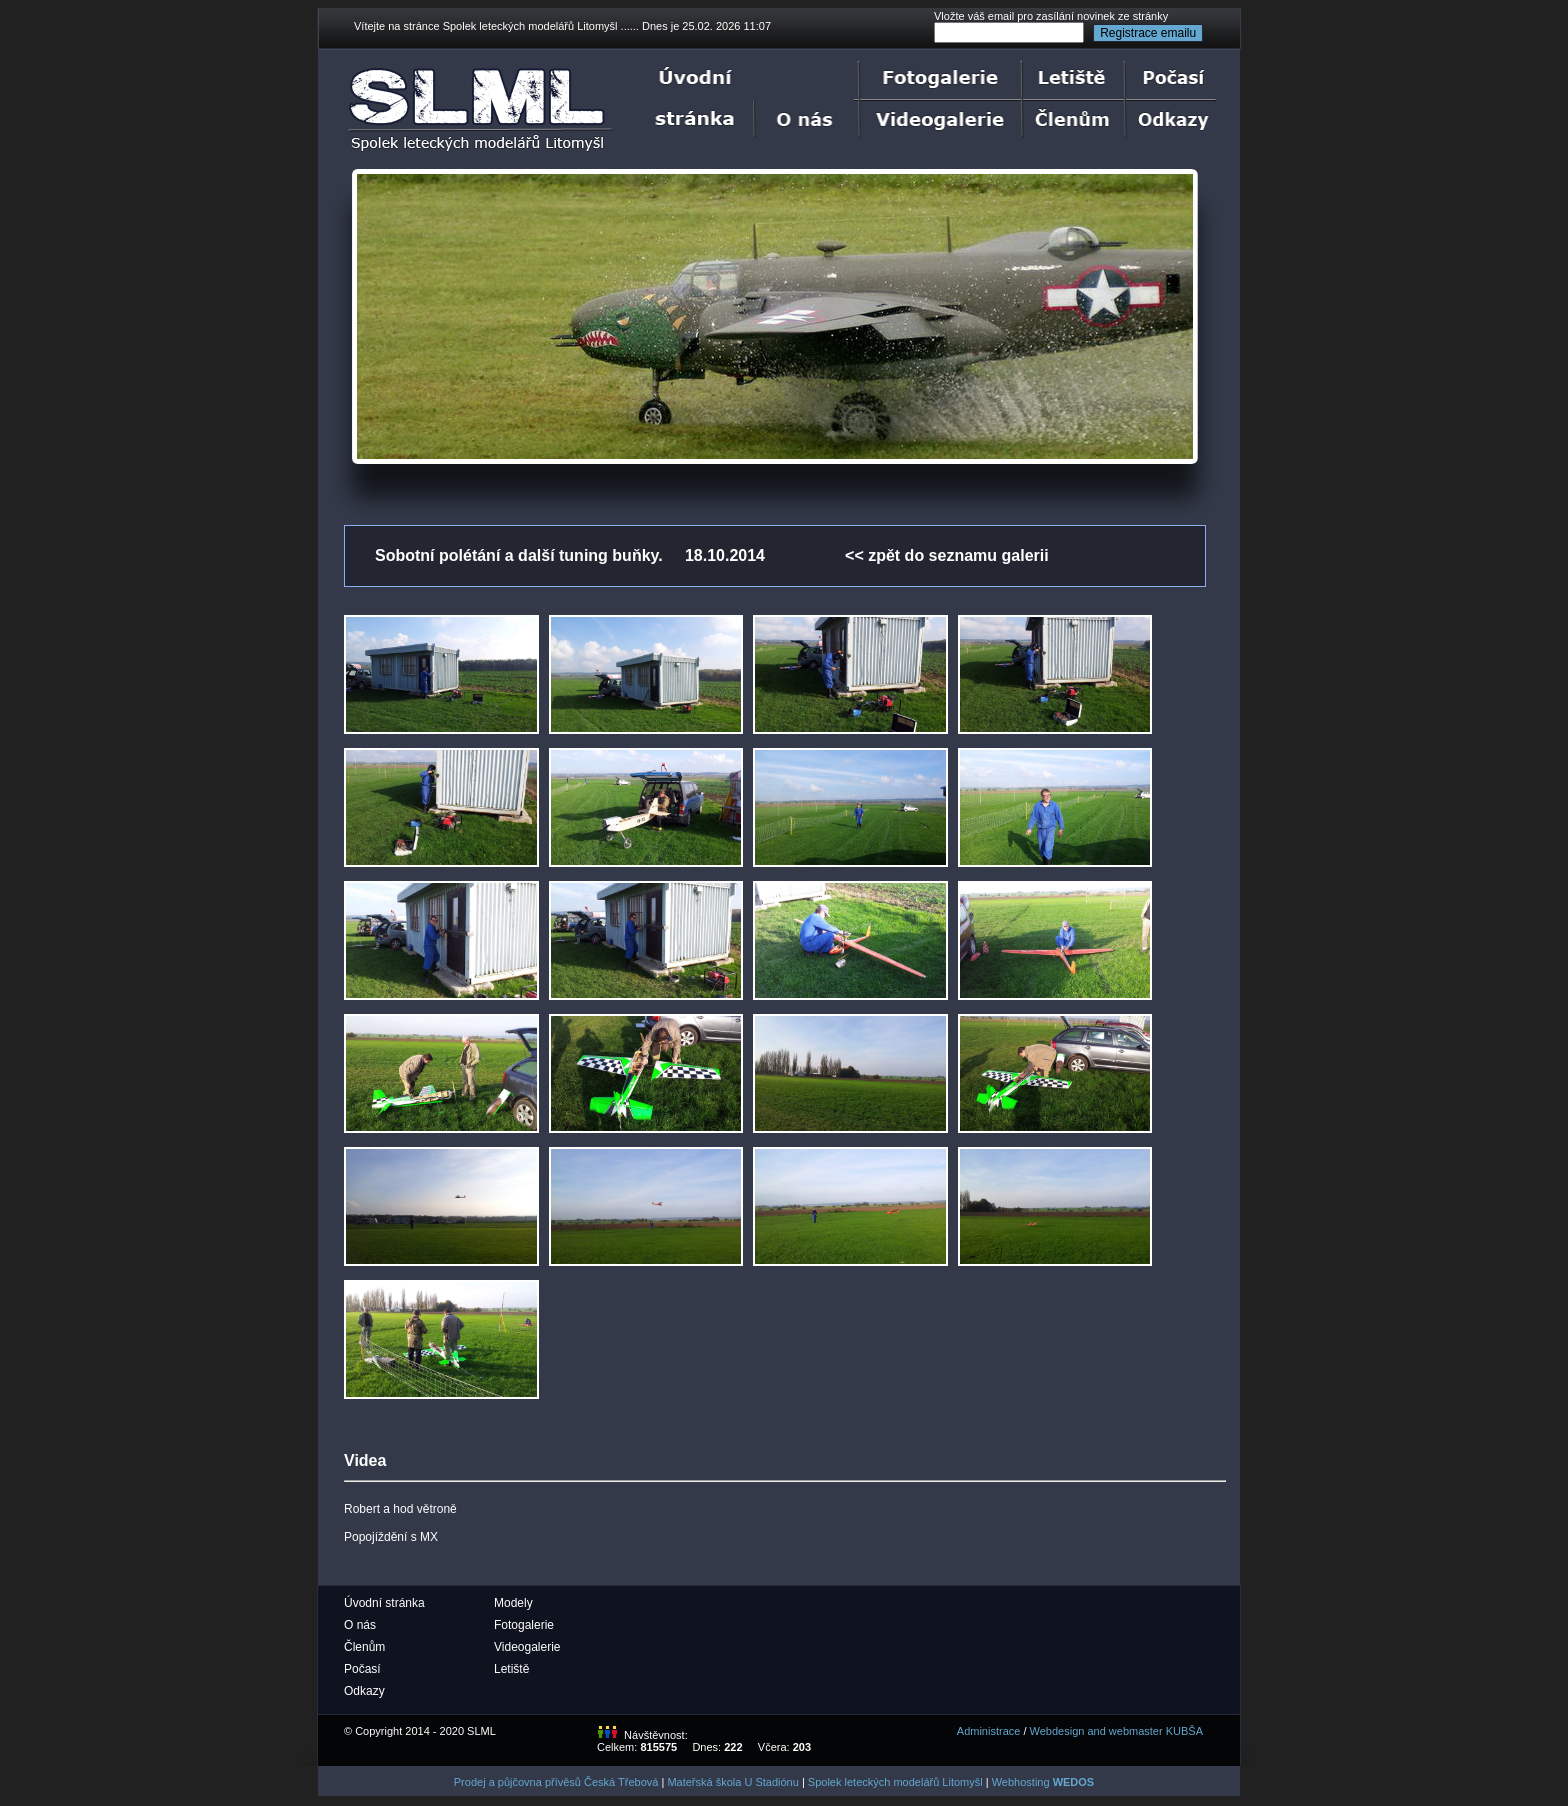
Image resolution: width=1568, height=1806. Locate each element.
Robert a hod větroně (400, 1509)
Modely (513, 1603)
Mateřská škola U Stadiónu (732, 1782)
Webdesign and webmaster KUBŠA (1116, 1731)
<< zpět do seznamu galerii (947, 555)
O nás (360, 1625)
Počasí (362, 1669)
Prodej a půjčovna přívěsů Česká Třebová (556, 1782)
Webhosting (1043, 1782)
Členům (364, 1647)
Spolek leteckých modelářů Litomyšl (895, 1782)
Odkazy (364, 1691)
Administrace (989, 1731)
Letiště (511, 1669)
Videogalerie (527, 1647)
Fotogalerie (524, 1625)
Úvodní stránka (384, 1603)
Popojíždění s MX (391, 1537)
